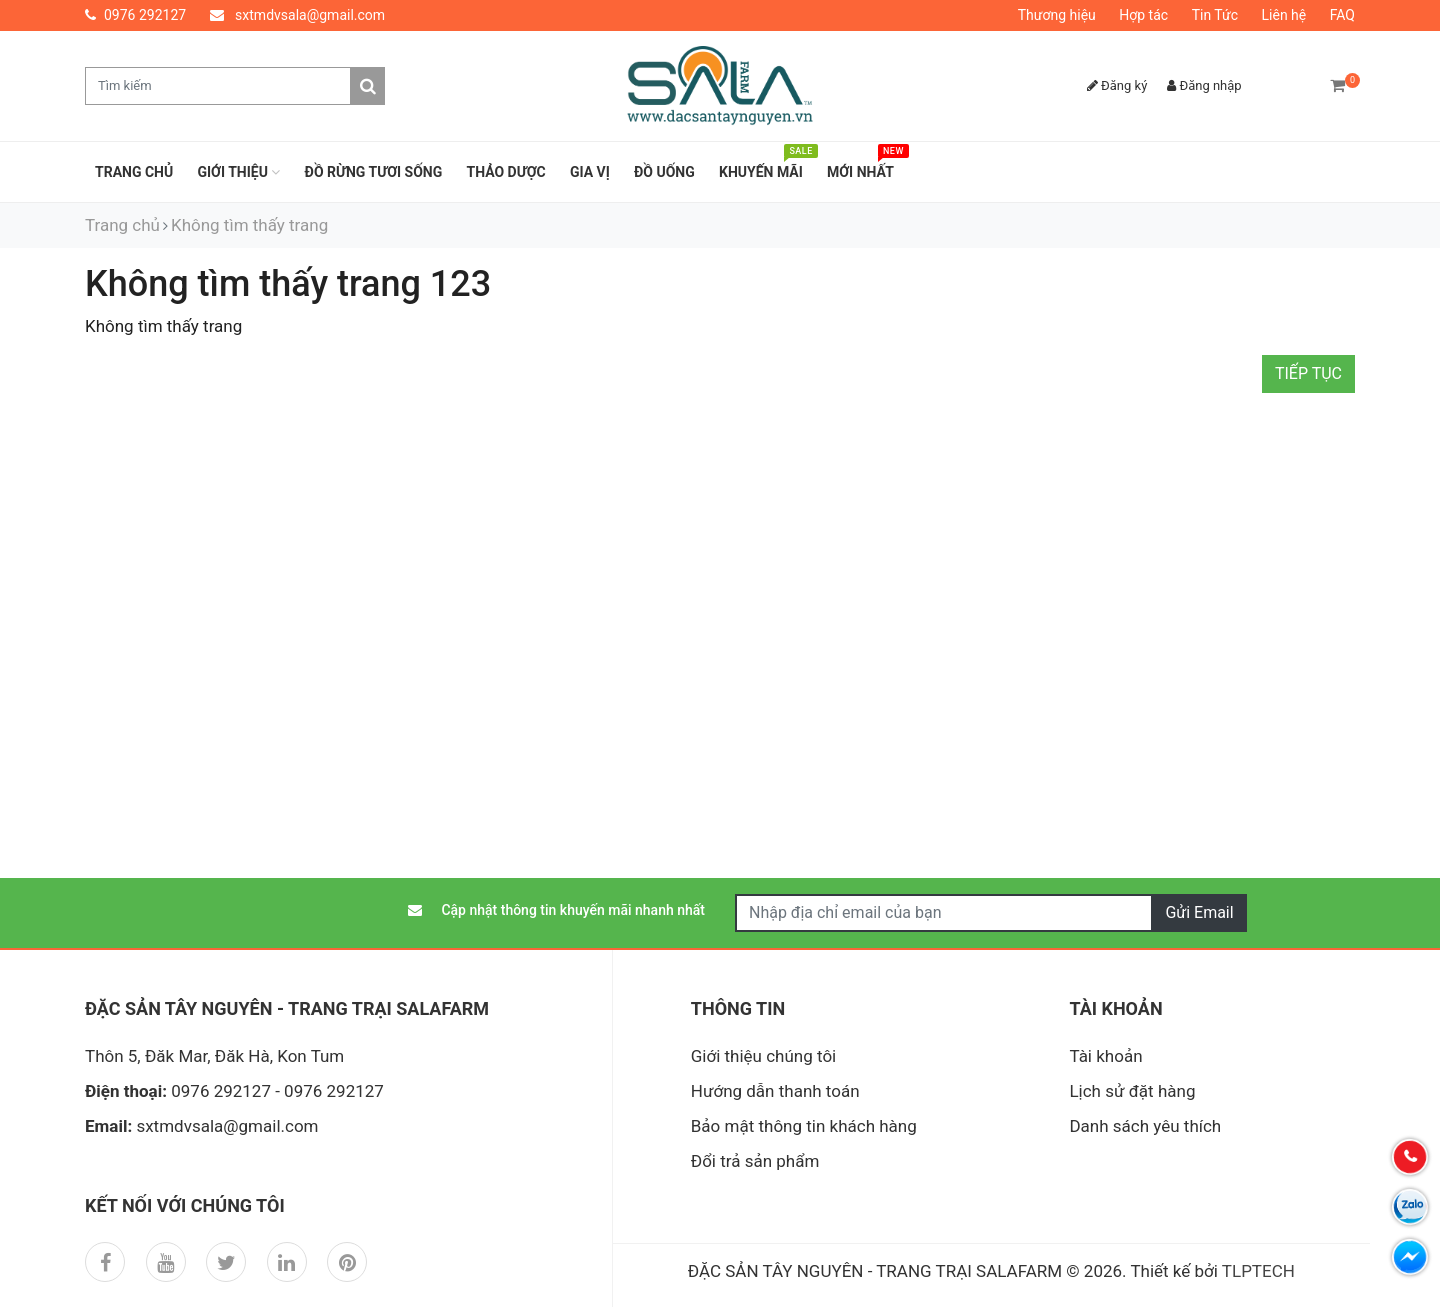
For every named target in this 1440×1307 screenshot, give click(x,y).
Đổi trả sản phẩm (755, 1161)
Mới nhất (865, 166)
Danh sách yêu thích (1145, 1126)
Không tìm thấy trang (249, 225)
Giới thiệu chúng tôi (763, 1056)
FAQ (1342, 15)
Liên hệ (1284, 15)
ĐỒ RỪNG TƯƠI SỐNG (374, 172)
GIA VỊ (590, 172)
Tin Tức (1215, 15)
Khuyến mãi (766, 166)
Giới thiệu (238, 172)
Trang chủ (134, 172)
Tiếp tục (1308, 373)
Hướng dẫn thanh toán (775, 1091)
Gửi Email (1199, 912)
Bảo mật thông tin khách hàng (804, 1126)
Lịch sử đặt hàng (1132, 1091)
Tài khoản (1105, 1056)
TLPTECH (1258, 1271)
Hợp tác (1143, 15)
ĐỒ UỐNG (664, 172)
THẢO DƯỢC (506, 172)
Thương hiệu (1057, 15)
